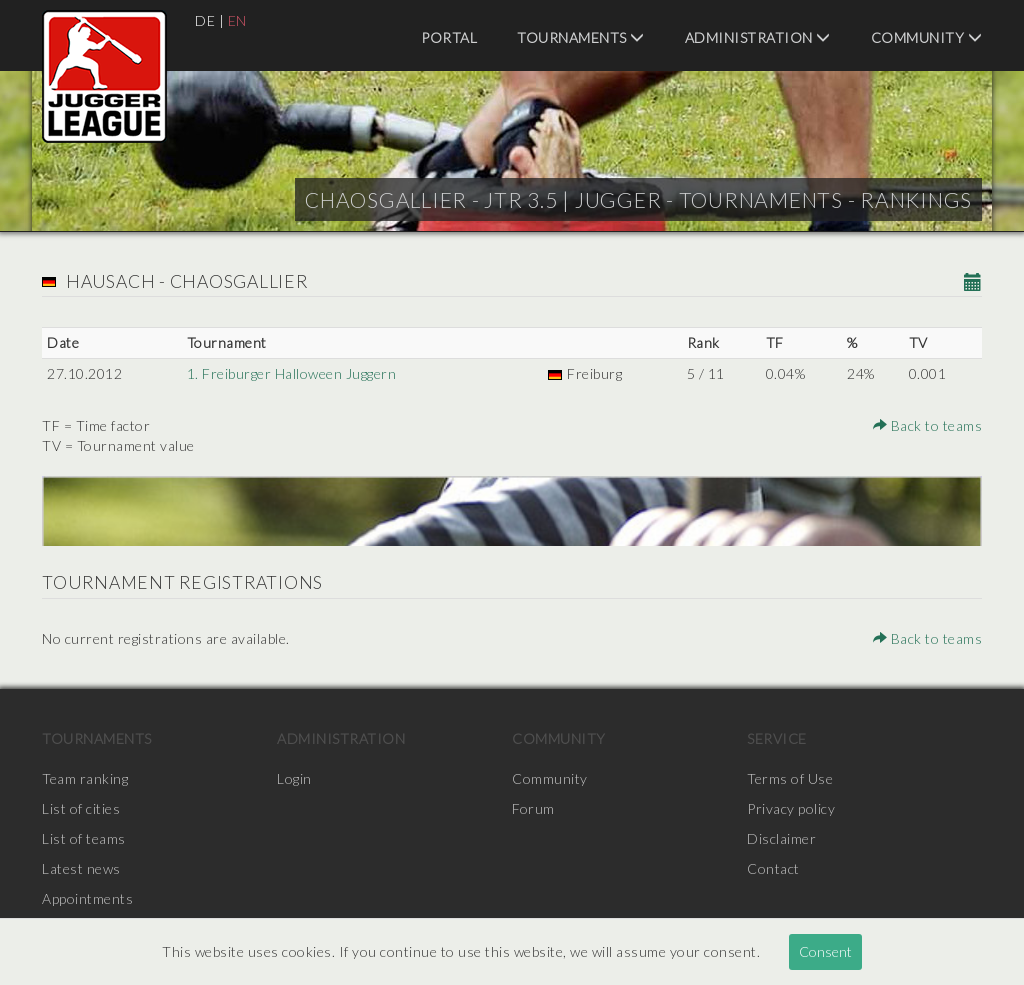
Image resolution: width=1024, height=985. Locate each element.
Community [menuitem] (927, 37)
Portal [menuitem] (449, 37)
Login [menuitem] (294, 778)
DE (205, 20)
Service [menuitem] (777, 738)
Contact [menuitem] (773, 868)
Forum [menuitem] (533, 808)
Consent (825, 951)
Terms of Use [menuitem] (790, 778)
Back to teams (928, 425)
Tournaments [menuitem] (581, 37)
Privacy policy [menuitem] (791, 808)
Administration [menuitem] (758, 37)
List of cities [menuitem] (81, 808)
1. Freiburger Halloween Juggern (292, 373)
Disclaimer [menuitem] (781, 838)
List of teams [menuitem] (84, 838)
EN (237, 20)
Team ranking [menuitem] (85, 778)
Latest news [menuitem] (81, 868)
